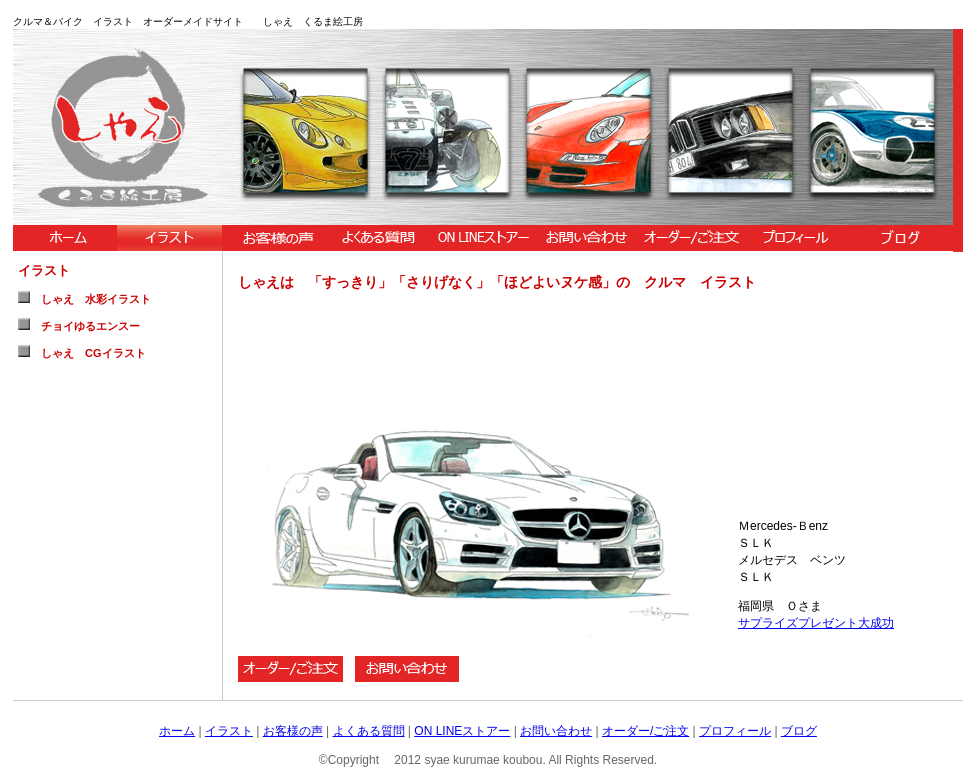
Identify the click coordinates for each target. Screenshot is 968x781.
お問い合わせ (556, 731)
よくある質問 (369, 731)
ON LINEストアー (462, 731)
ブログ (799, 731)
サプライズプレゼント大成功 (816, 623)
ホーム (177, 731)
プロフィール (735, 731)
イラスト (229, 731)
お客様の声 (293, 731)
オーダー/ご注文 (645, 731)
